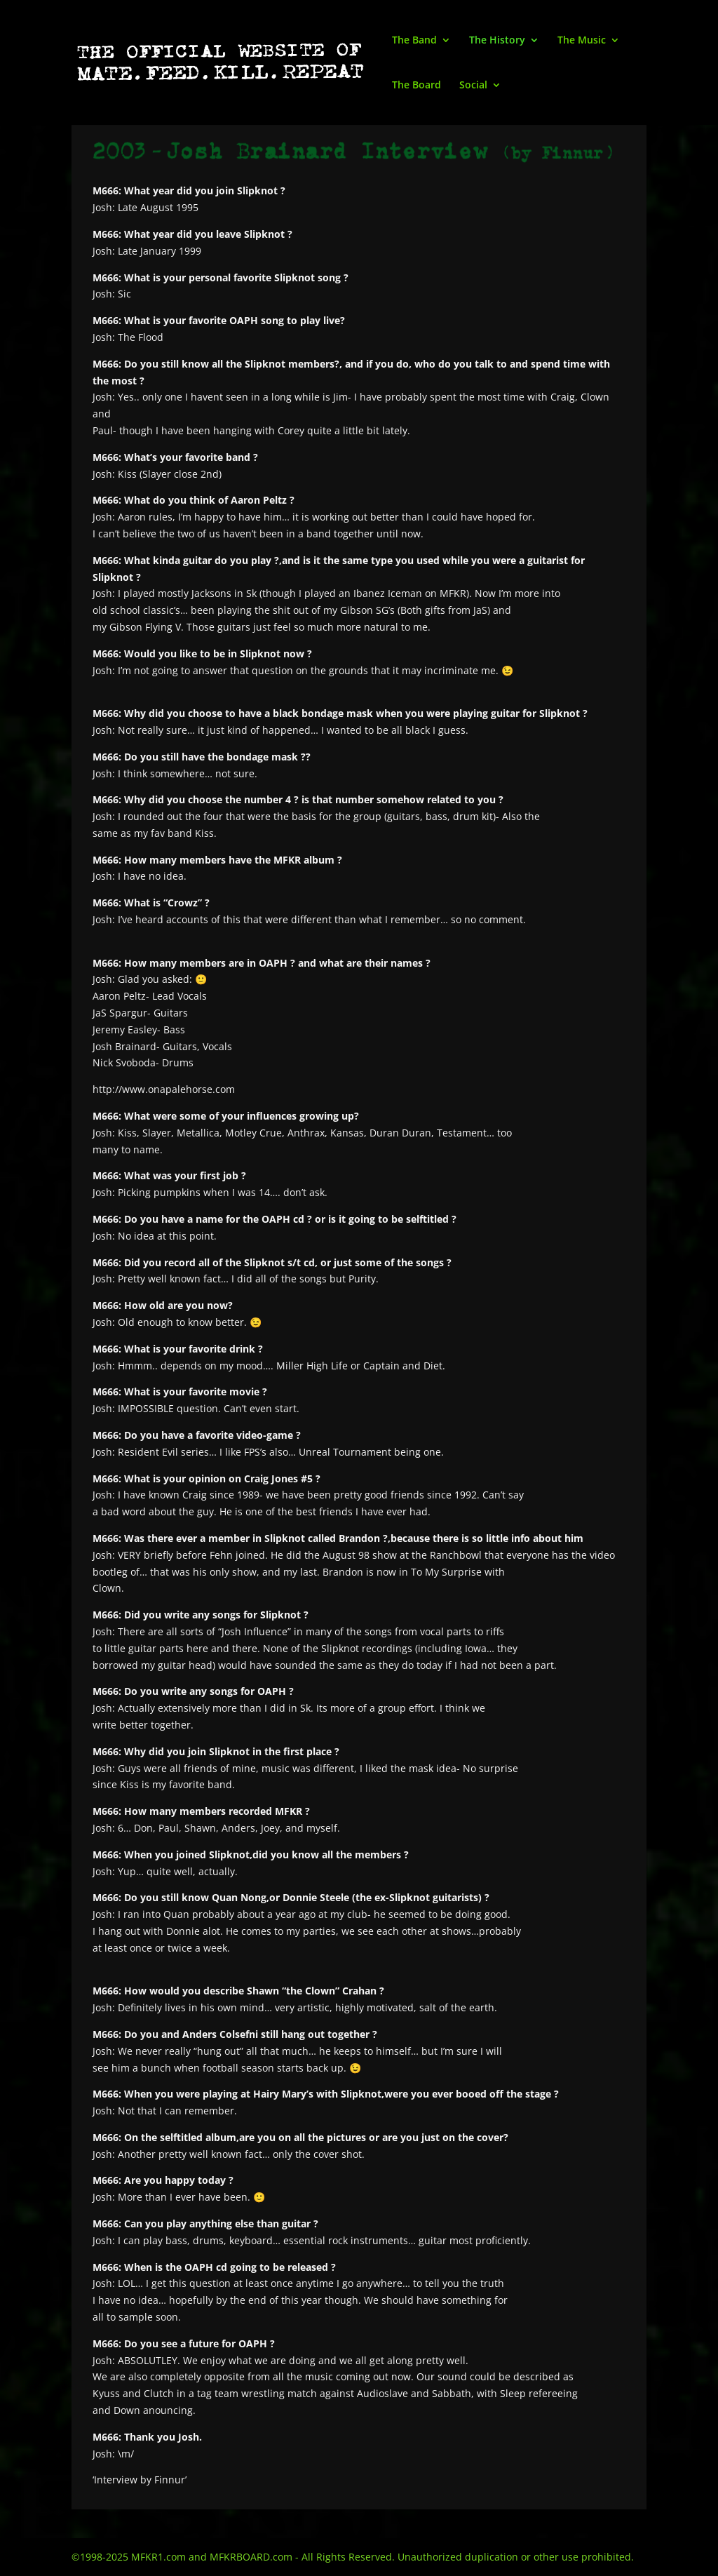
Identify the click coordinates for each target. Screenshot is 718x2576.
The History (497, 40)
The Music (581, 40)
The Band (414, 40)
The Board (416, 85)
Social (473, 85)
